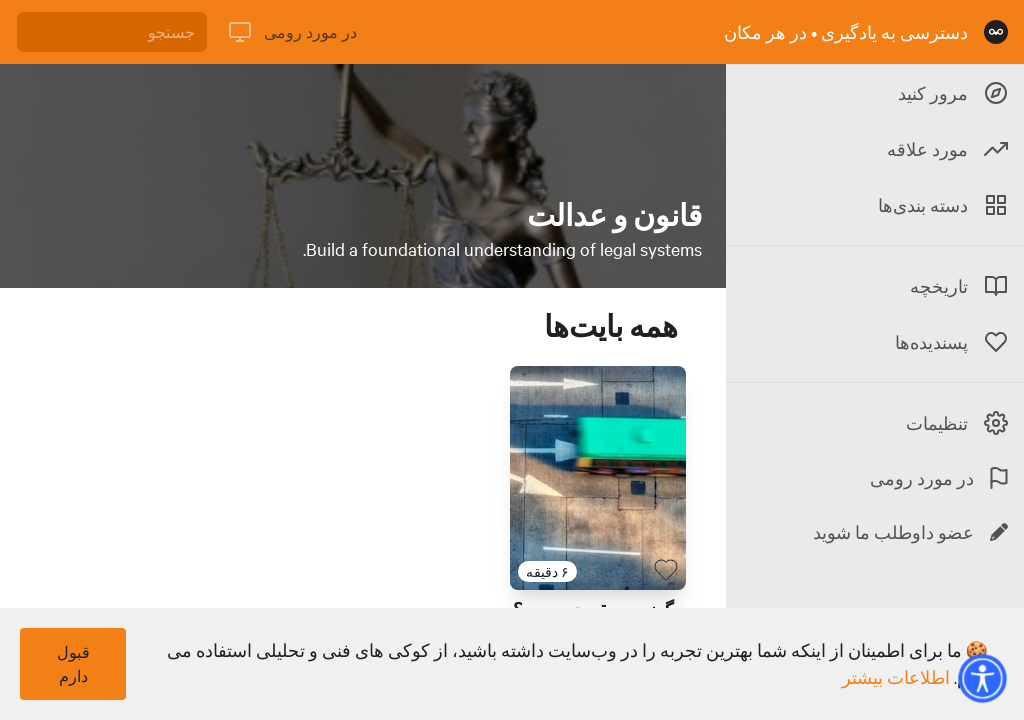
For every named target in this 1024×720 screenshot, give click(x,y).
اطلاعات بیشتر (896, 677)
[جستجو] (112, 32)
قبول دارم (73, 664)
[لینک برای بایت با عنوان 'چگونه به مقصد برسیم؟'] (598, 478)
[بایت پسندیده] (666, 570)
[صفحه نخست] (996, 32)
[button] (982, 678)
